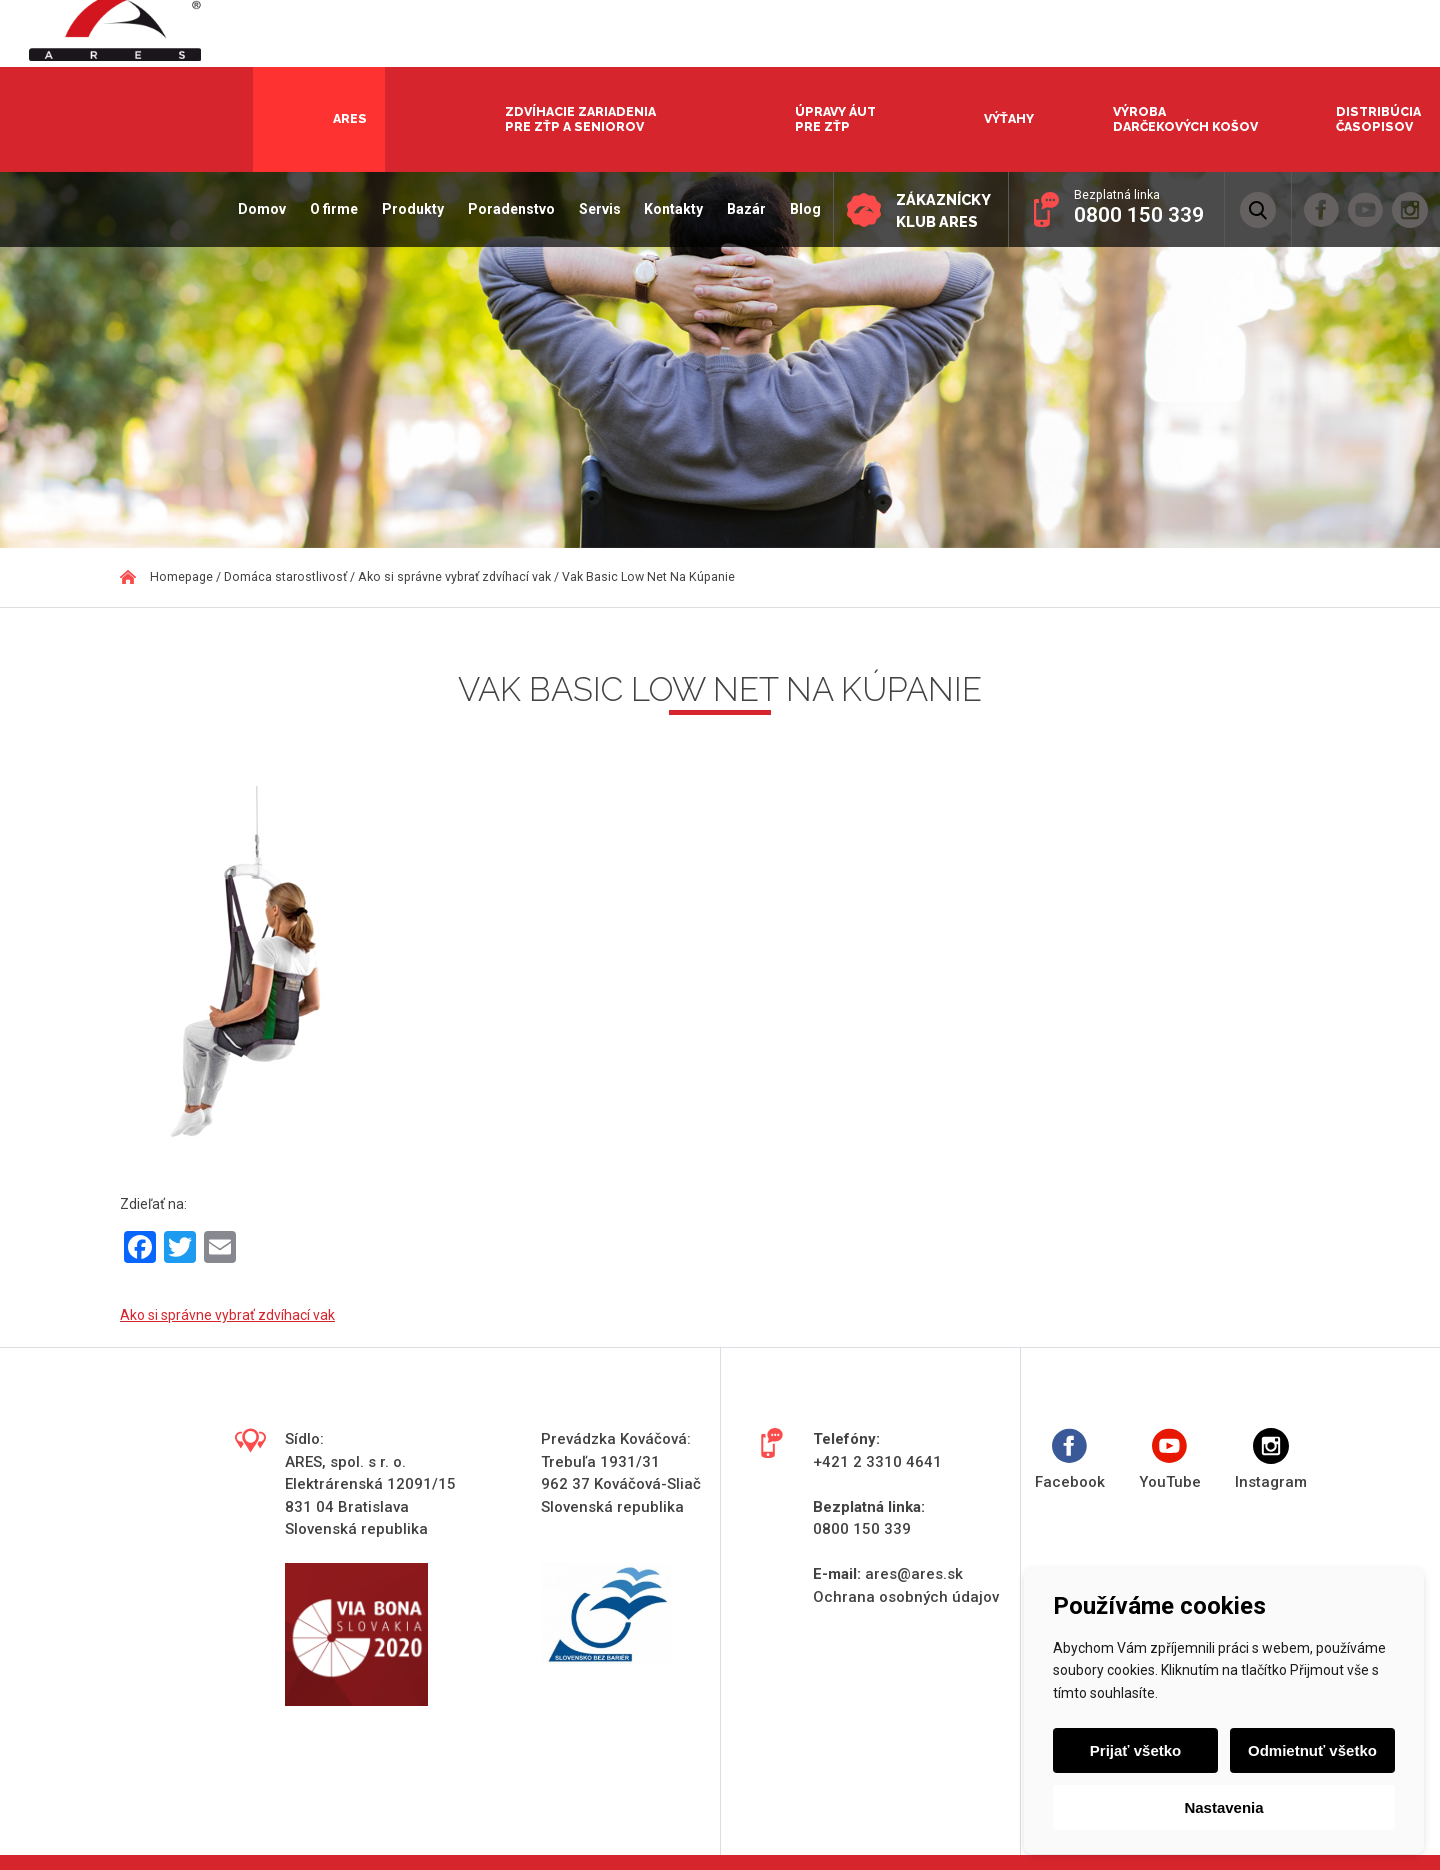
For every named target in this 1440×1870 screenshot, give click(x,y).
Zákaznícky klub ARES (940, 210)
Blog (798, 209)
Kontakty (667, 209)
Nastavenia (1223, 1807)
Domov (256, 209)
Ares (350, 118)
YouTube (1170, 1459)
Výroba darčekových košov (1185, 119)
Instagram (1271, 1459)
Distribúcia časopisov (1378, 119)
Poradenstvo (504, 209)
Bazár (739, 209)
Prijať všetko (1136, 1750)
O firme (327, 209)
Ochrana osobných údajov (906, 1597)
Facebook (1070, 1459)
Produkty (406, 209)
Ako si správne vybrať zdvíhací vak (227, 1315)
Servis (593, 209)
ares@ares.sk (914, 1574)
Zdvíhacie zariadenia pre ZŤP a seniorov (580, 119)
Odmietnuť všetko (1311, 1750)
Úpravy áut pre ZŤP (835, 119)
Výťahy (1009, 118)
